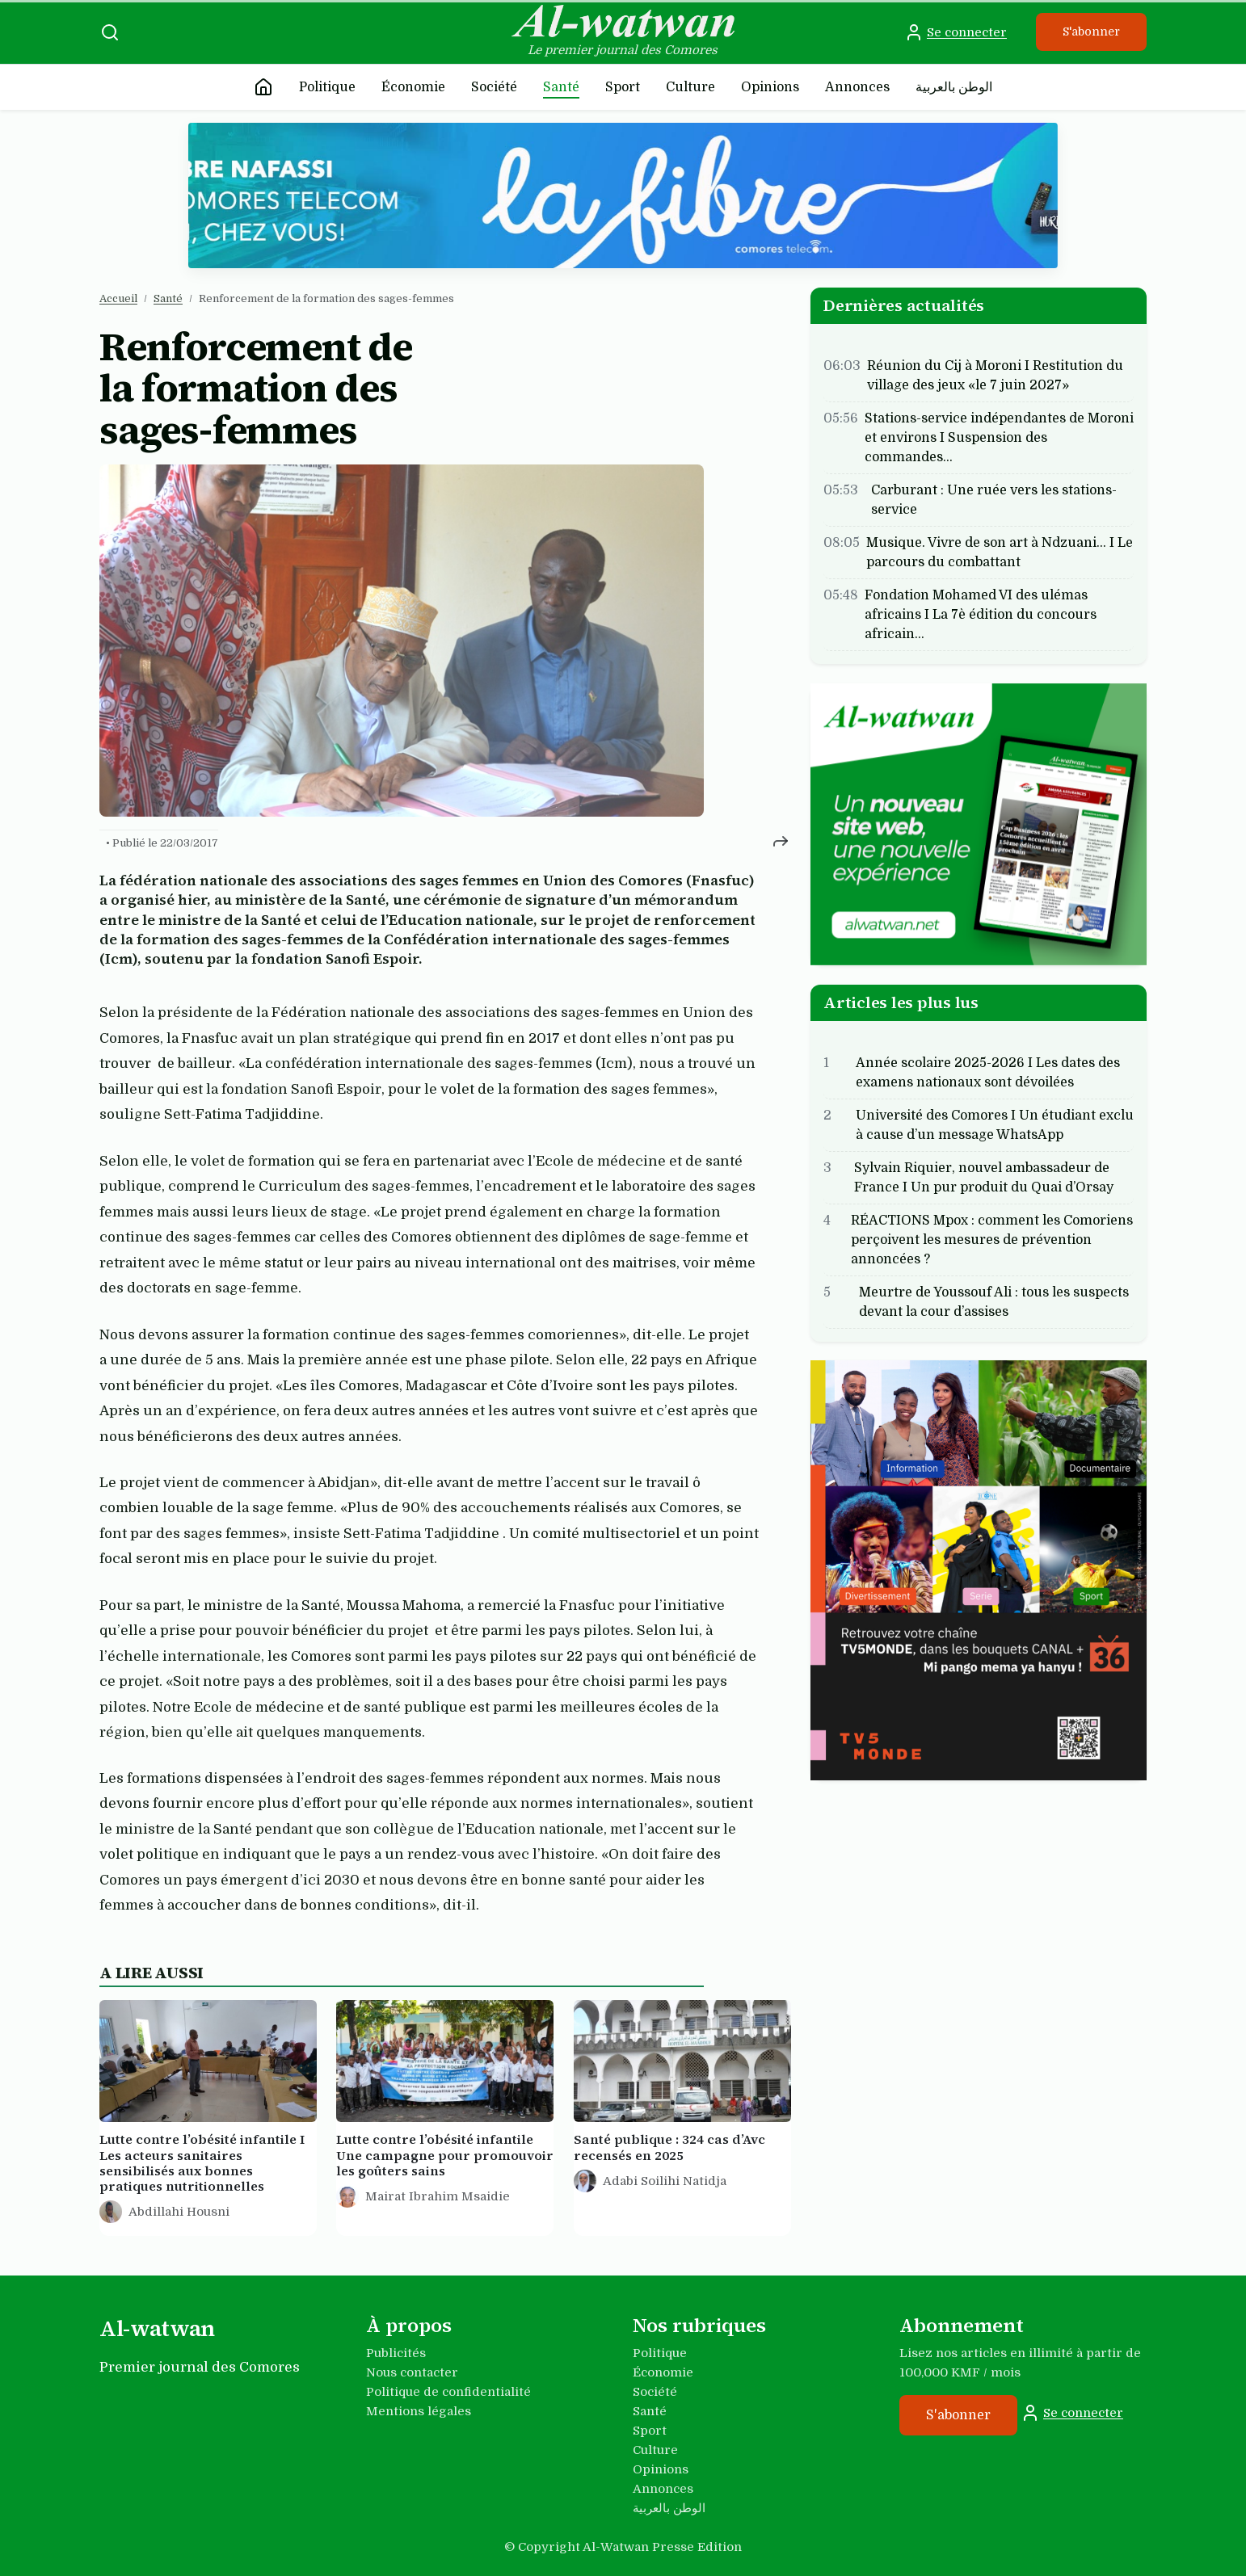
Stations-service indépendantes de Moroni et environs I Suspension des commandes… (999, 437)
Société (494, 87)
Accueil (118, 298)
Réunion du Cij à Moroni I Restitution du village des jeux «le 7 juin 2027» (995, 376)
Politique (327, 87)
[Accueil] (263, 87)
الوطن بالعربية (954, 87)
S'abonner (1091, 31)
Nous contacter (412, 2372)
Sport (622, 87)
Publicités (396, 2353)
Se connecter (955, 32)
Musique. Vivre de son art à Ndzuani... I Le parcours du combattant (999, 552)
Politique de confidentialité (448, 2392)
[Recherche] (109, 32)
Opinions (770, 87)
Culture (690, 87)
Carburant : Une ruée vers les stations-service (994, 500)
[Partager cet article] (780, 840)
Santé (561, 87)
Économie (413, 87)
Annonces (857, 87)
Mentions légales (418, 2411)
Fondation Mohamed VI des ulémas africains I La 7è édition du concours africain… (981, 614)
